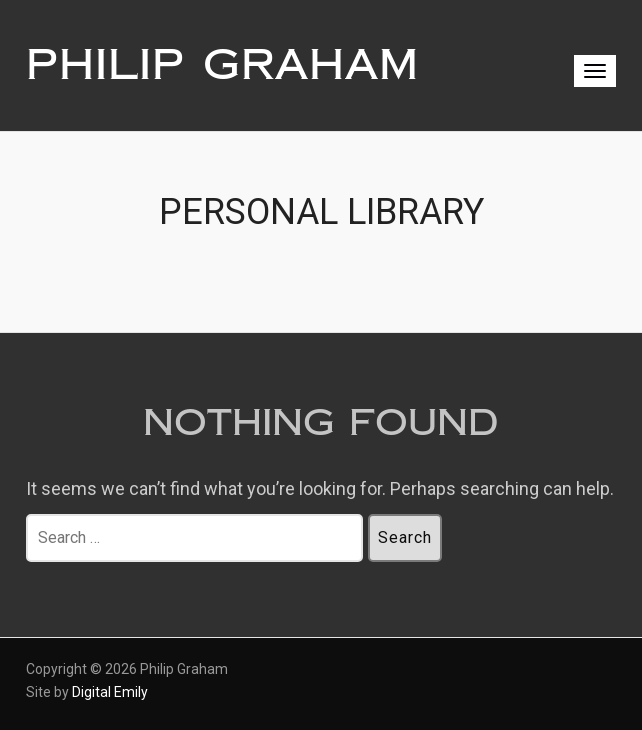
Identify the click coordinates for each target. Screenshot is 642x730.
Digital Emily (110, 692)
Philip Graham (222, 65)
